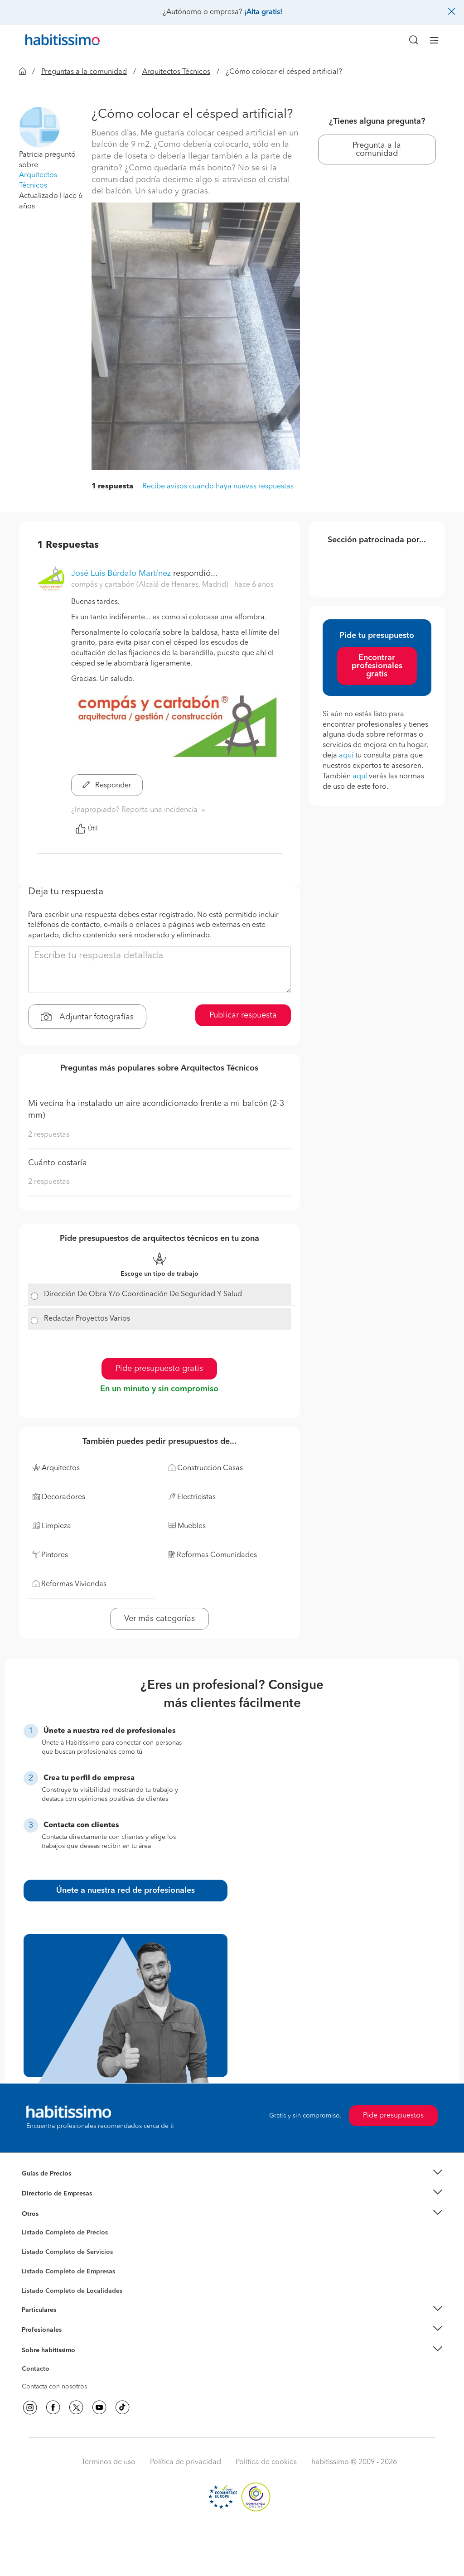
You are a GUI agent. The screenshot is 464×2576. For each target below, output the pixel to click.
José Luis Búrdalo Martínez (121, 573)
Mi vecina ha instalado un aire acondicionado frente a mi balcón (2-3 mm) (156, 1109)
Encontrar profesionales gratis (377, 666)
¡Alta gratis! (263, 12)
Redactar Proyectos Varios (87, 1318)
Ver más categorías (159, 1619)
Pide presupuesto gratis (159, 1369)
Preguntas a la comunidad (84, 72)
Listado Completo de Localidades (72, 2291)
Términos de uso (108, 2462)
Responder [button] (106, 785)
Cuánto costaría (57, 1163)
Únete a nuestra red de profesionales (125, 1890)
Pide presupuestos (393, 2115)
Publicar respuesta (243, 1015)
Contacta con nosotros (54, 2386)
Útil (86, 828)
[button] (39, 126)
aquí (346, 755)
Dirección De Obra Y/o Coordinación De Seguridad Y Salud (143, 1294)
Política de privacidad (185, 2462)
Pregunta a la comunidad (377, 149)
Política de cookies (266, 2462)
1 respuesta (112, 486)
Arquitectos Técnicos (176, 72)
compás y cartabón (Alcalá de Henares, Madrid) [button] (150, 585)
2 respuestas (48, 1134)
